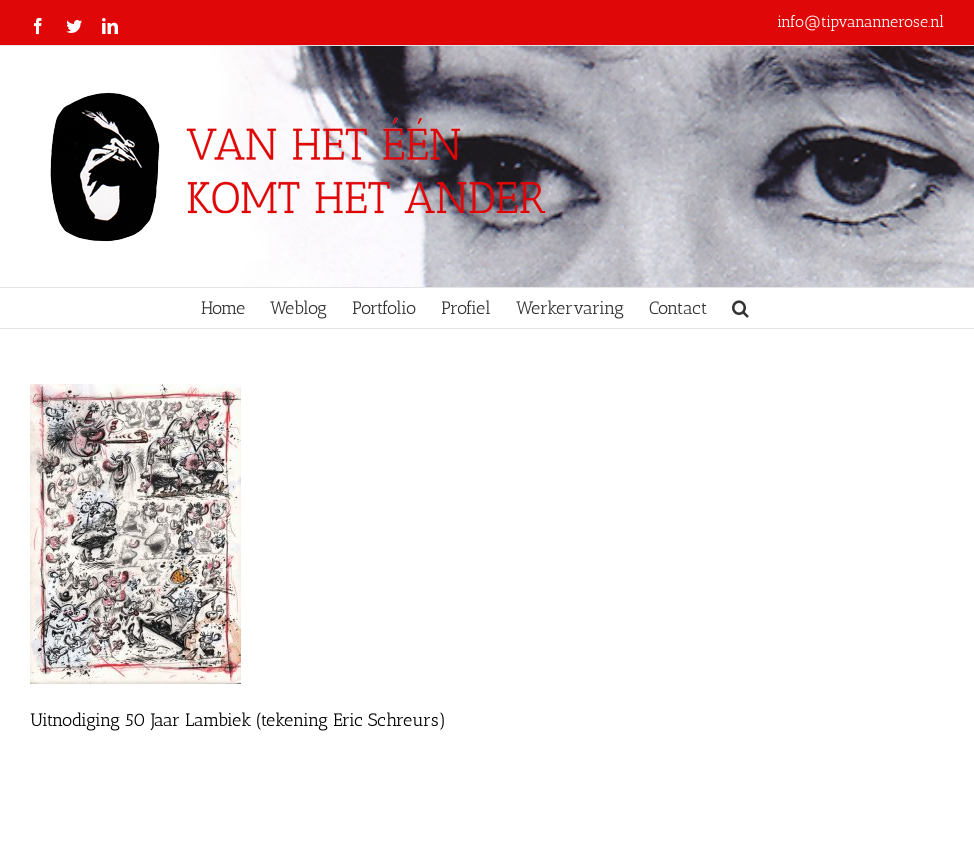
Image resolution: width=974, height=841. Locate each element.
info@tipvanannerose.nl (860, 21)
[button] (740, 308)
